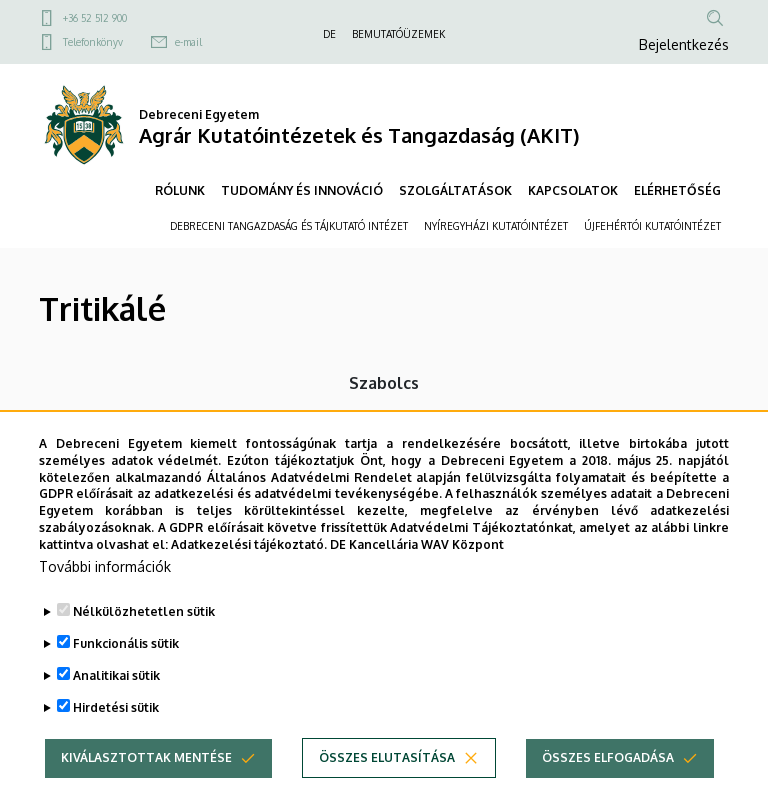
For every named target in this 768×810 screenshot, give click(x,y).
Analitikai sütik (116, 705)
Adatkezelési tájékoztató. (249, 574)
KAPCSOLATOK (573, 190)
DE (329, 34)
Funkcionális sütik (126, 673)
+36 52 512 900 (95, 18)
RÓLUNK (180, 190)
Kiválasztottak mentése (146, 787)
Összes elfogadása (608, 787)
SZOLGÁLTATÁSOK (455, 190)
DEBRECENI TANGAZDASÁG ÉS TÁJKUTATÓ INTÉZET (289, 226)
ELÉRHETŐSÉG (677, 190)
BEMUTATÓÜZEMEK (398, 34)
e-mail (188, 42)
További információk (105, 596)
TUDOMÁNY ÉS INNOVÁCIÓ (302, 190)
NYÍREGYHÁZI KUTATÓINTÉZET (496, 226)
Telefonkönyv (93, 42)
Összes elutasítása (387, 787)
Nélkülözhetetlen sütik (144, 641)
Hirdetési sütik (116, 737)
